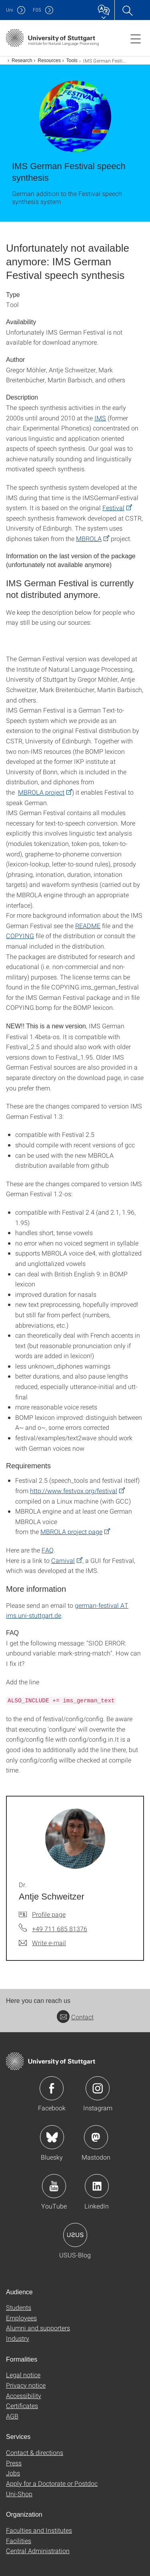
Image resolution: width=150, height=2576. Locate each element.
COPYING (20, 935)
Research (22, 60)
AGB (12, 2416)
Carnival (63, 1560)
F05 (37, 10)
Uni (9, 10)
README (87, 925)
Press (14, 2463)
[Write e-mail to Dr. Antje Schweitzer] (42, 1943)
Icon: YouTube (54, 2186)
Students (18, 2307)
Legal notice (23, 2374)
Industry (17, 2338)
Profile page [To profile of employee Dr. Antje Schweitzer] (49, 1914)
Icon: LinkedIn (97, 2186)
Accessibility (23, 2395)
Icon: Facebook (52, 2088)
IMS (100, 418)
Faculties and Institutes (39, 2530)
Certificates (22, 2405)
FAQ (48, 1550)
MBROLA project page (71, 1531)
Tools (72, 60)
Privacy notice (26, 2385)
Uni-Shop (19, 2493)
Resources (49, 60)
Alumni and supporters (38, 2328)
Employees (21, 2318)
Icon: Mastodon (96, 2137)
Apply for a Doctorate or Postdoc (52, 2483)
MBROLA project (41, 792)
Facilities (18, 2540)
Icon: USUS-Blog (75, 2235)
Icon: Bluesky (52, 2137)
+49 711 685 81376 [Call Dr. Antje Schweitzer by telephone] (59, 1928)
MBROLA (89, 538)
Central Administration (38, 2550)
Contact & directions (34, 2452)
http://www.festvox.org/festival (73, 1490)
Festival (113, 507)
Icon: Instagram (98, 2088)
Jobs (13, 2473)
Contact (75, 2017)
